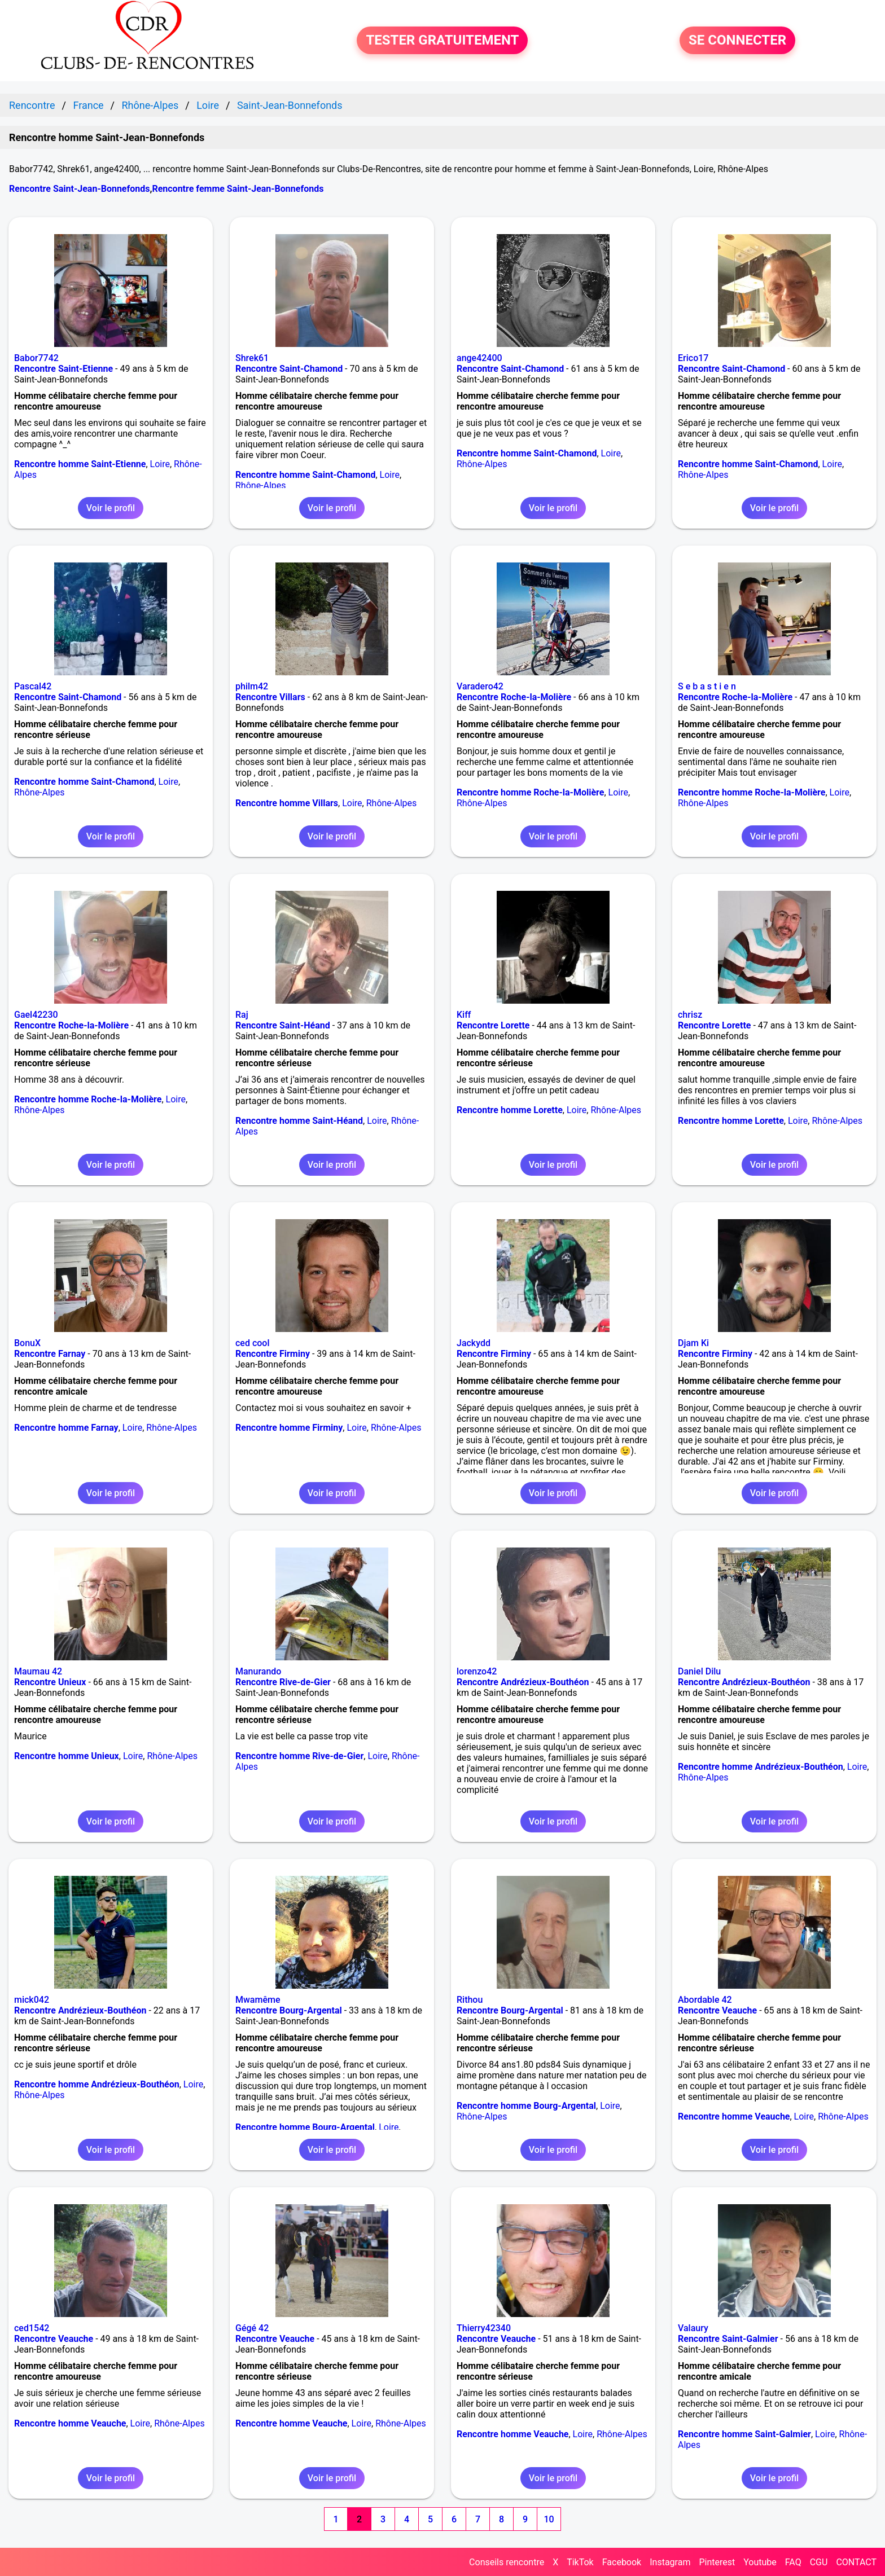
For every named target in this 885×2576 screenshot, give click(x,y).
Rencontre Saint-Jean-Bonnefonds (79, 188)
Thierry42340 (484, 2328)
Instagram (670, 2562)
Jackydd (473, 1343)
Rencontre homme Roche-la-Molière (530, 792)
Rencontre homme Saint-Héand (299, 1120)
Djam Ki (693, 1343)
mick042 (31, 1999)
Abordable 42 (705, 1999)
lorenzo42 (477, 1671)
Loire (160, 464)
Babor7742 (36, 358)
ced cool (252, 1343)
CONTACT (856, 2562)
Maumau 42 (38, 1671)
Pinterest (717, 2562)
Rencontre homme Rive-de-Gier (299, 1756)
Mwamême (258, 1999)
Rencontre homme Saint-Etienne (80, 464)
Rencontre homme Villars (286, 803)
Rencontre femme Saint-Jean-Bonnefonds (237, 188)
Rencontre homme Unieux (66, 1756)
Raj (241, 1014)
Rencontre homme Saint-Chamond (305, 474)
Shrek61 (252, 358)
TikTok (580, 2562)
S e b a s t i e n (707, 686)
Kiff (464, 1014)
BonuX (27, 1343)
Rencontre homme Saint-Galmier (744, 2434)
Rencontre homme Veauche (734, 2116)
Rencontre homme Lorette (510, 1110)
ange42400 (479, 358)
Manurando (258, 1671)
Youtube (760, 2562)
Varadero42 (480, 686)
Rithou (470, 1999)
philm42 (251, 686)
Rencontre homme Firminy (289, 1427)
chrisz (690, 1014)
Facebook (621, 2562)
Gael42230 (36, 1014)
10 (549, 2519)
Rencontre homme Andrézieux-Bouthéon (760, 1766)
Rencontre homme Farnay (66, 1427)
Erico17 (693, 358)
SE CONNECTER (737, 41)
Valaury (693, 2328)
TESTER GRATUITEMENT (442, 41)
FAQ (793, 2562)
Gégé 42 (252, 2328)
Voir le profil (110, 508)
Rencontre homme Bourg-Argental (305, 2127)
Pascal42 (32, 686)
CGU (819, 2562)
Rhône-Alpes (260, 485)
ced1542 (31, 2328)
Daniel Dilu (699, 1671)
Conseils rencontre (506, 2562)
